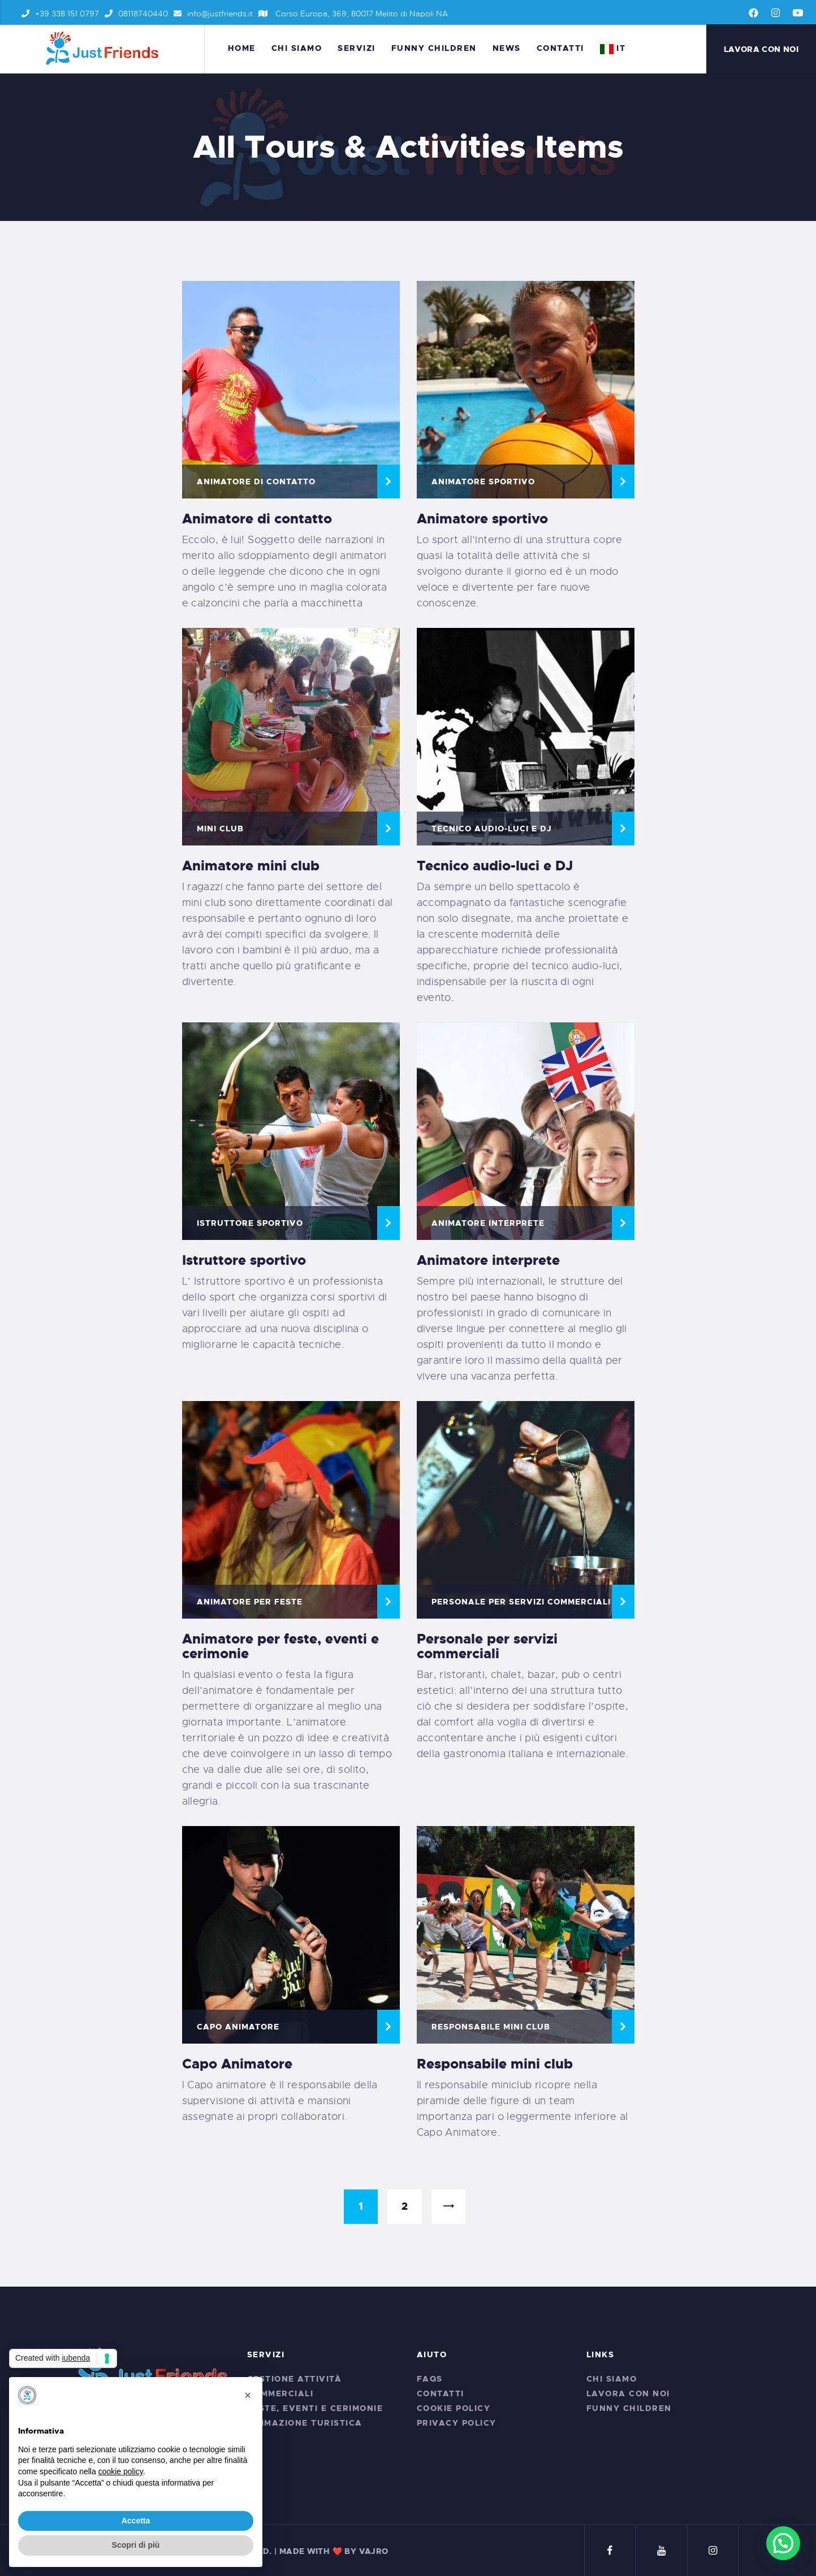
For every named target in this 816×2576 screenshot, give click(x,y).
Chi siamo (611, 2379)
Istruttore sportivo (244, 1260)
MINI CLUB (220, 828)
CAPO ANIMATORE (238, 2027)
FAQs (430, 2379)
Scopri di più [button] (136, 2544)
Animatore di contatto (256, 481)
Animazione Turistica (304, 2423)
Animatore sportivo (482, 518)
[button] (248, 2395)
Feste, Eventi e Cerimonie (315, 2408)
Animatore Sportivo (483, 481)
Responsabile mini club (495, 2064)
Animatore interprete (488, 1223)
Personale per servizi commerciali (521, 1602)
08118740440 (136, 13)
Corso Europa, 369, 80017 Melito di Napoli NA (353, 13)
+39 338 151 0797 (60, 13)
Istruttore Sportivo (250, 1223)
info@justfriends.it (213, 13)
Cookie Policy (454, 2408)
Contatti (440, 2393)
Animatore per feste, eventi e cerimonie (280, 1646)
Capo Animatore (237, 2064)
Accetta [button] (136, 2520)
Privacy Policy (456, 2423)
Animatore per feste (250, 1602)
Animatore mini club (251, 865)
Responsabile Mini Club (490, 2027)
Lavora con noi (628, 2393)
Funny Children (629, 2408)
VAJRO (373, 2551)
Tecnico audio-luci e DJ (491, 828)
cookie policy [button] (120, 2471)
